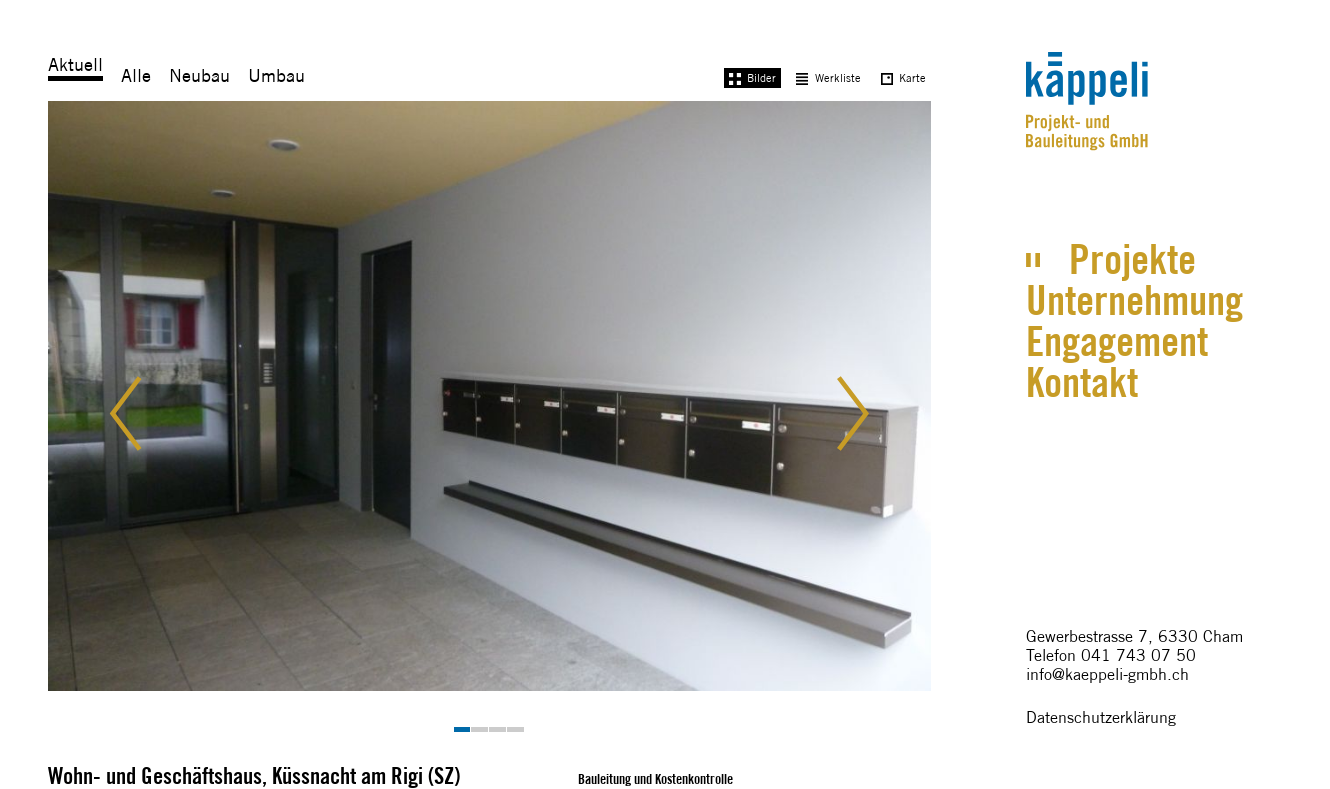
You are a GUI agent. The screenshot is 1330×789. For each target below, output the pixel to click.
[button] (141, 417)
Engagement (1117, 341)
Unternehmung (1134, 300)
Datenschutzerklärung (1101, 717)
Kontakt (1082, 382)
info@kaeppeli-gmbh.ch (1107, 674)
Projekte (1132, 259)
